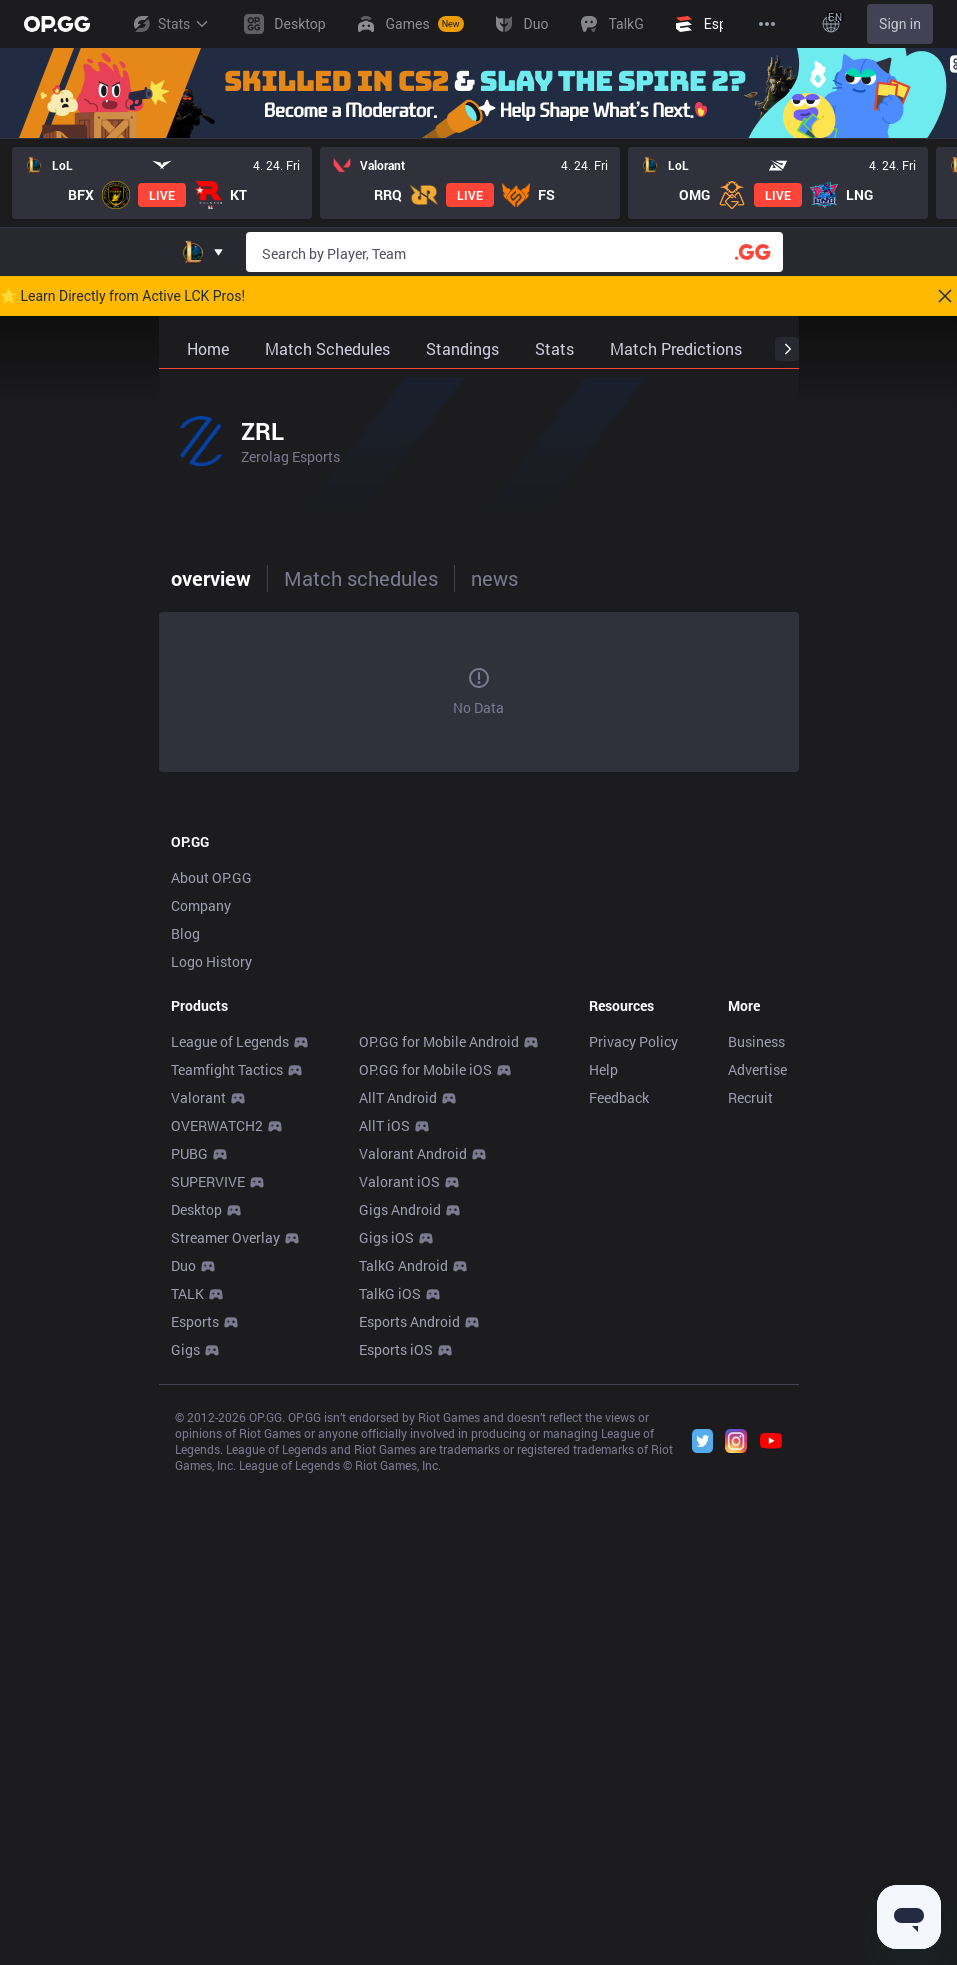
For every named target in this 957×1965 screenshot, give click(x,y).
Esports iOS (396, 1349)
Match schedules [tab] (361, 578)
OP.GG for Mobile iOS (425, 1069)
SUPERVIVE (208, 1181)
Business (756, 1041)
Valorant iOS (399, 1181)
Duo (183, 1265)
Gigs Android (400, 1209)
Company (201, 905)
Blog (185, 933)
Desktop (196, 1209)
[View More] (767, 24)
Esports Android (409, 1321)
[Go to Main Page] (57, 24)
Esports (195, 1321)
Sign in (900, 24)
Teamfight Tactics (227, 1069)
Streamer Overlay (225, 1237)
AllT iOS (384, 1125)
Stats (170, 24)
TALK (187, 1293)
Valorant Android (413, 1153)
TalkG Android (403, 1265)
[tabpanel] (479, 692)
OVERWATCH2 (217, 1125)
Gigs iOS (386, 1237)
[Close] (945, 296)
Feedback (619, 1097)
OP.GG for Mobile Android (439, 1041)
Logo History (211, 961)
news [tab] (494, 578)
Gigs (185, 1349)
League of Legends (230, 1041)
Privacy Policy (633, 1041)
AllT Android (398, 1097)
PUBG (189, 1153)
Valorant (198, 1097)
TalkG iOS (390, 1293)
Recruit (750, 1097)
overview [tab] (211, 578)
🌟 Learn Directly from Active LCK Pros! (122, 296)
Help (603, 1069)
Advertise (757, 1069)
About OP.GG (211, 877)
